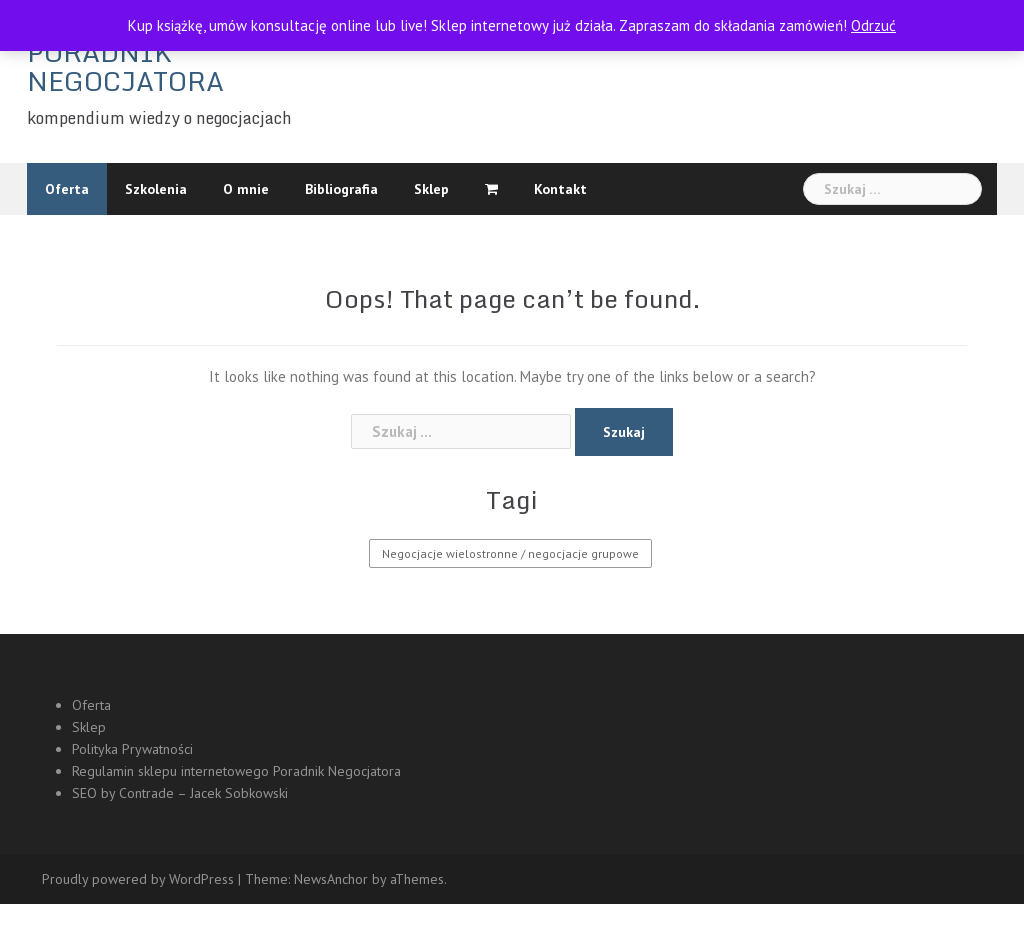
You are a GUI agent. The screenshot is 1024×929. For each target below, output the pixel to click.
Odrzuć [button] (873, 25)
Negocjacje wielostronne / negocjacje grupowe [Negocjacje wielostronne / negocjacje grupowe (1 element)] (510, 553)
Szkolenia (156, 189)
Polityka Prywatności (132, 749)
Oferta (67, 189)
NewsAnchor (331, 879)
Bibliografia (341, 189)
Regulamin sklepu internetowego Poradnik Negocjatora (238, 771)
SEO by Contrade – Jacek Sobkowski (180, 793)
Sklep (431, 189)
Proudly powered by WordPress (138, 879)
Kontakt (560, 189)
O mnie (246, 189)
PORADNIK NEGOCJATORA (125, 66)
